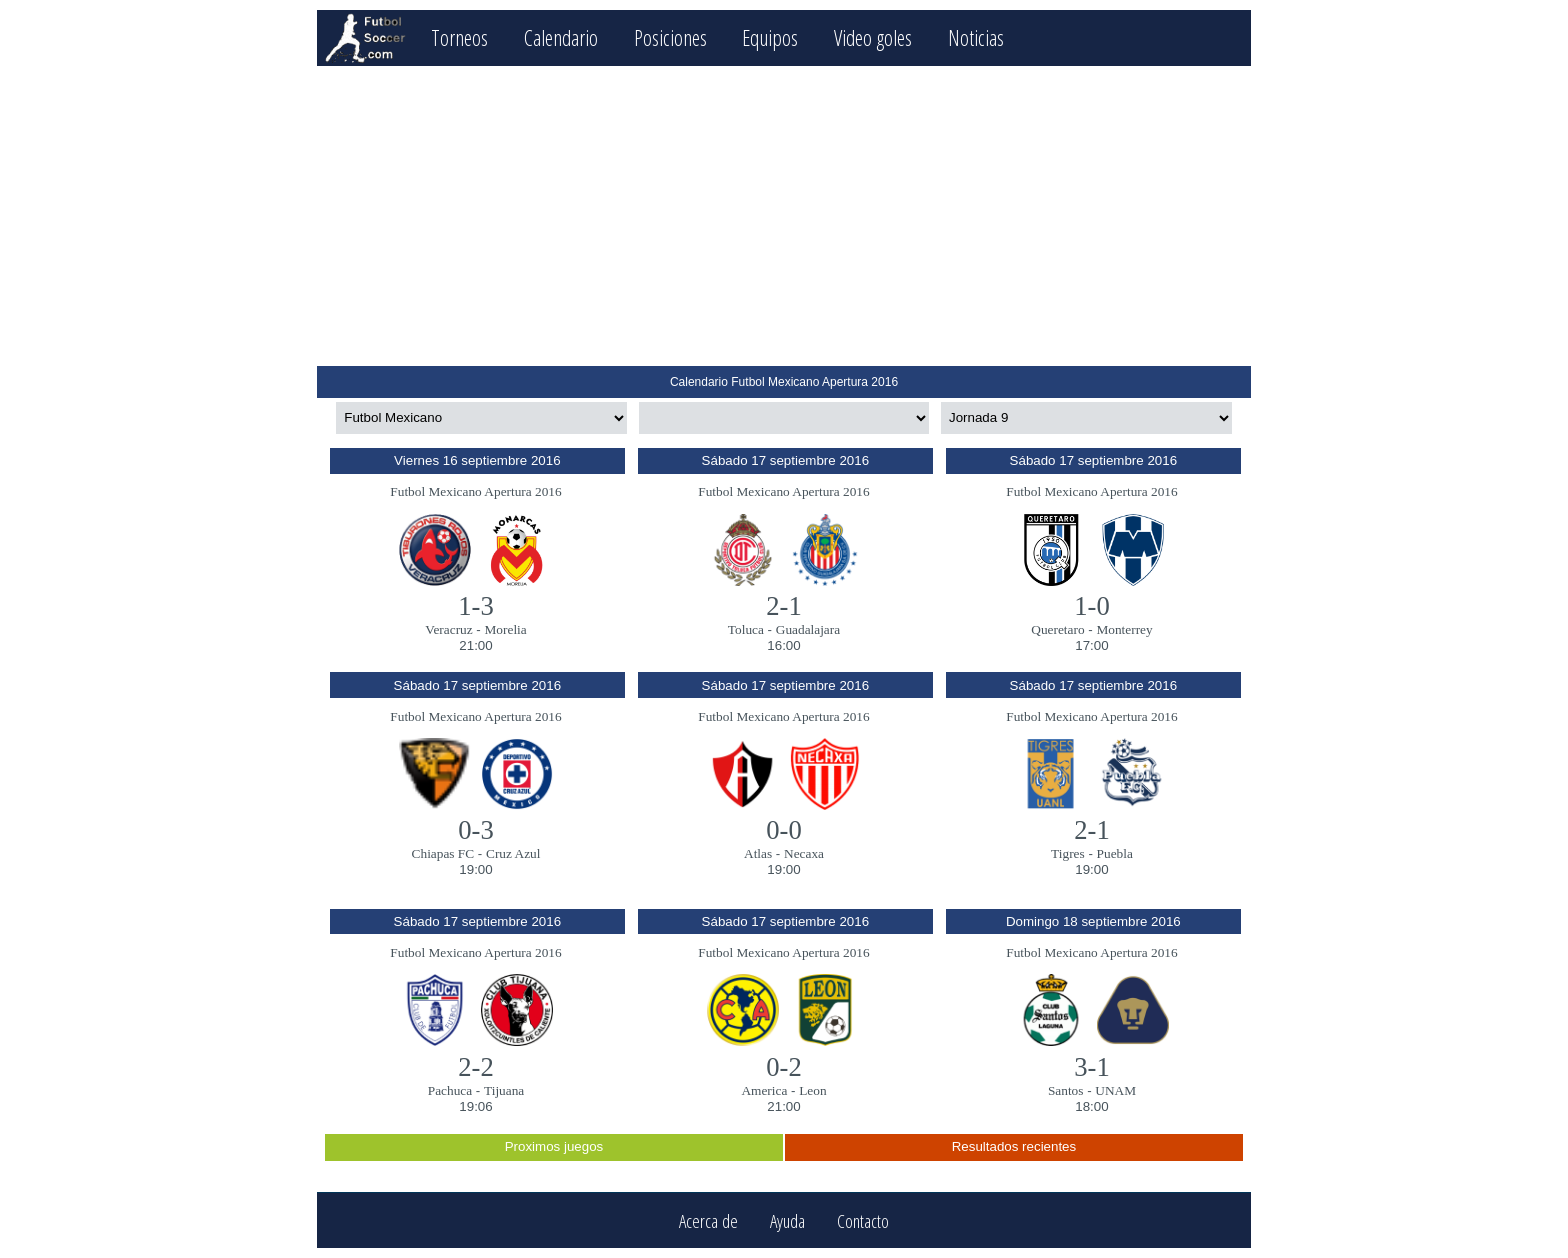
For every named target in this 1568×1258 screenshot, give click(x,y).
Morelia (506, 629)
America (764, 1090)
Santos (1066, 1090)
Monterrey (1124, 629)
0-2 (784, 1067)
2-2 (476, 1067)
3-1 (1092, 1067)
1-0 (1092, 606)
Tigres (1068, 853)
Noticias (976, 37)
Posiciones (670, 37)
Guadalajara (808, 629)
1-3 (476, 606)
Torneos (459, 37)
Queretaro (1057, 629)
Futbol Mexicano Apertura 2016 (475, 491)
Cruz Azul (513, 853)
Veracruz (448, 629)
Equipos (770, 37)
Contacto (863, 1220)
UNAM (1115, 1090)
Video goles (873, 37)
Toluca (746, 629)
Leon (812, 1090)
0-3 (476, 830)
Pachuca (450, 1090)
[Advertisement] (783, 216)
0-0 (784, 830)
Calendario (561, 37)
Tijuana (504, 1090)
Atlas (758, 853)
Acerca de (708, 1220)
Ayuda (787, 1220)
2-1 (784, 606)
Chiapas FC (443, 853)
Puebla (1115, 853)
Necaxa (804, 853)
